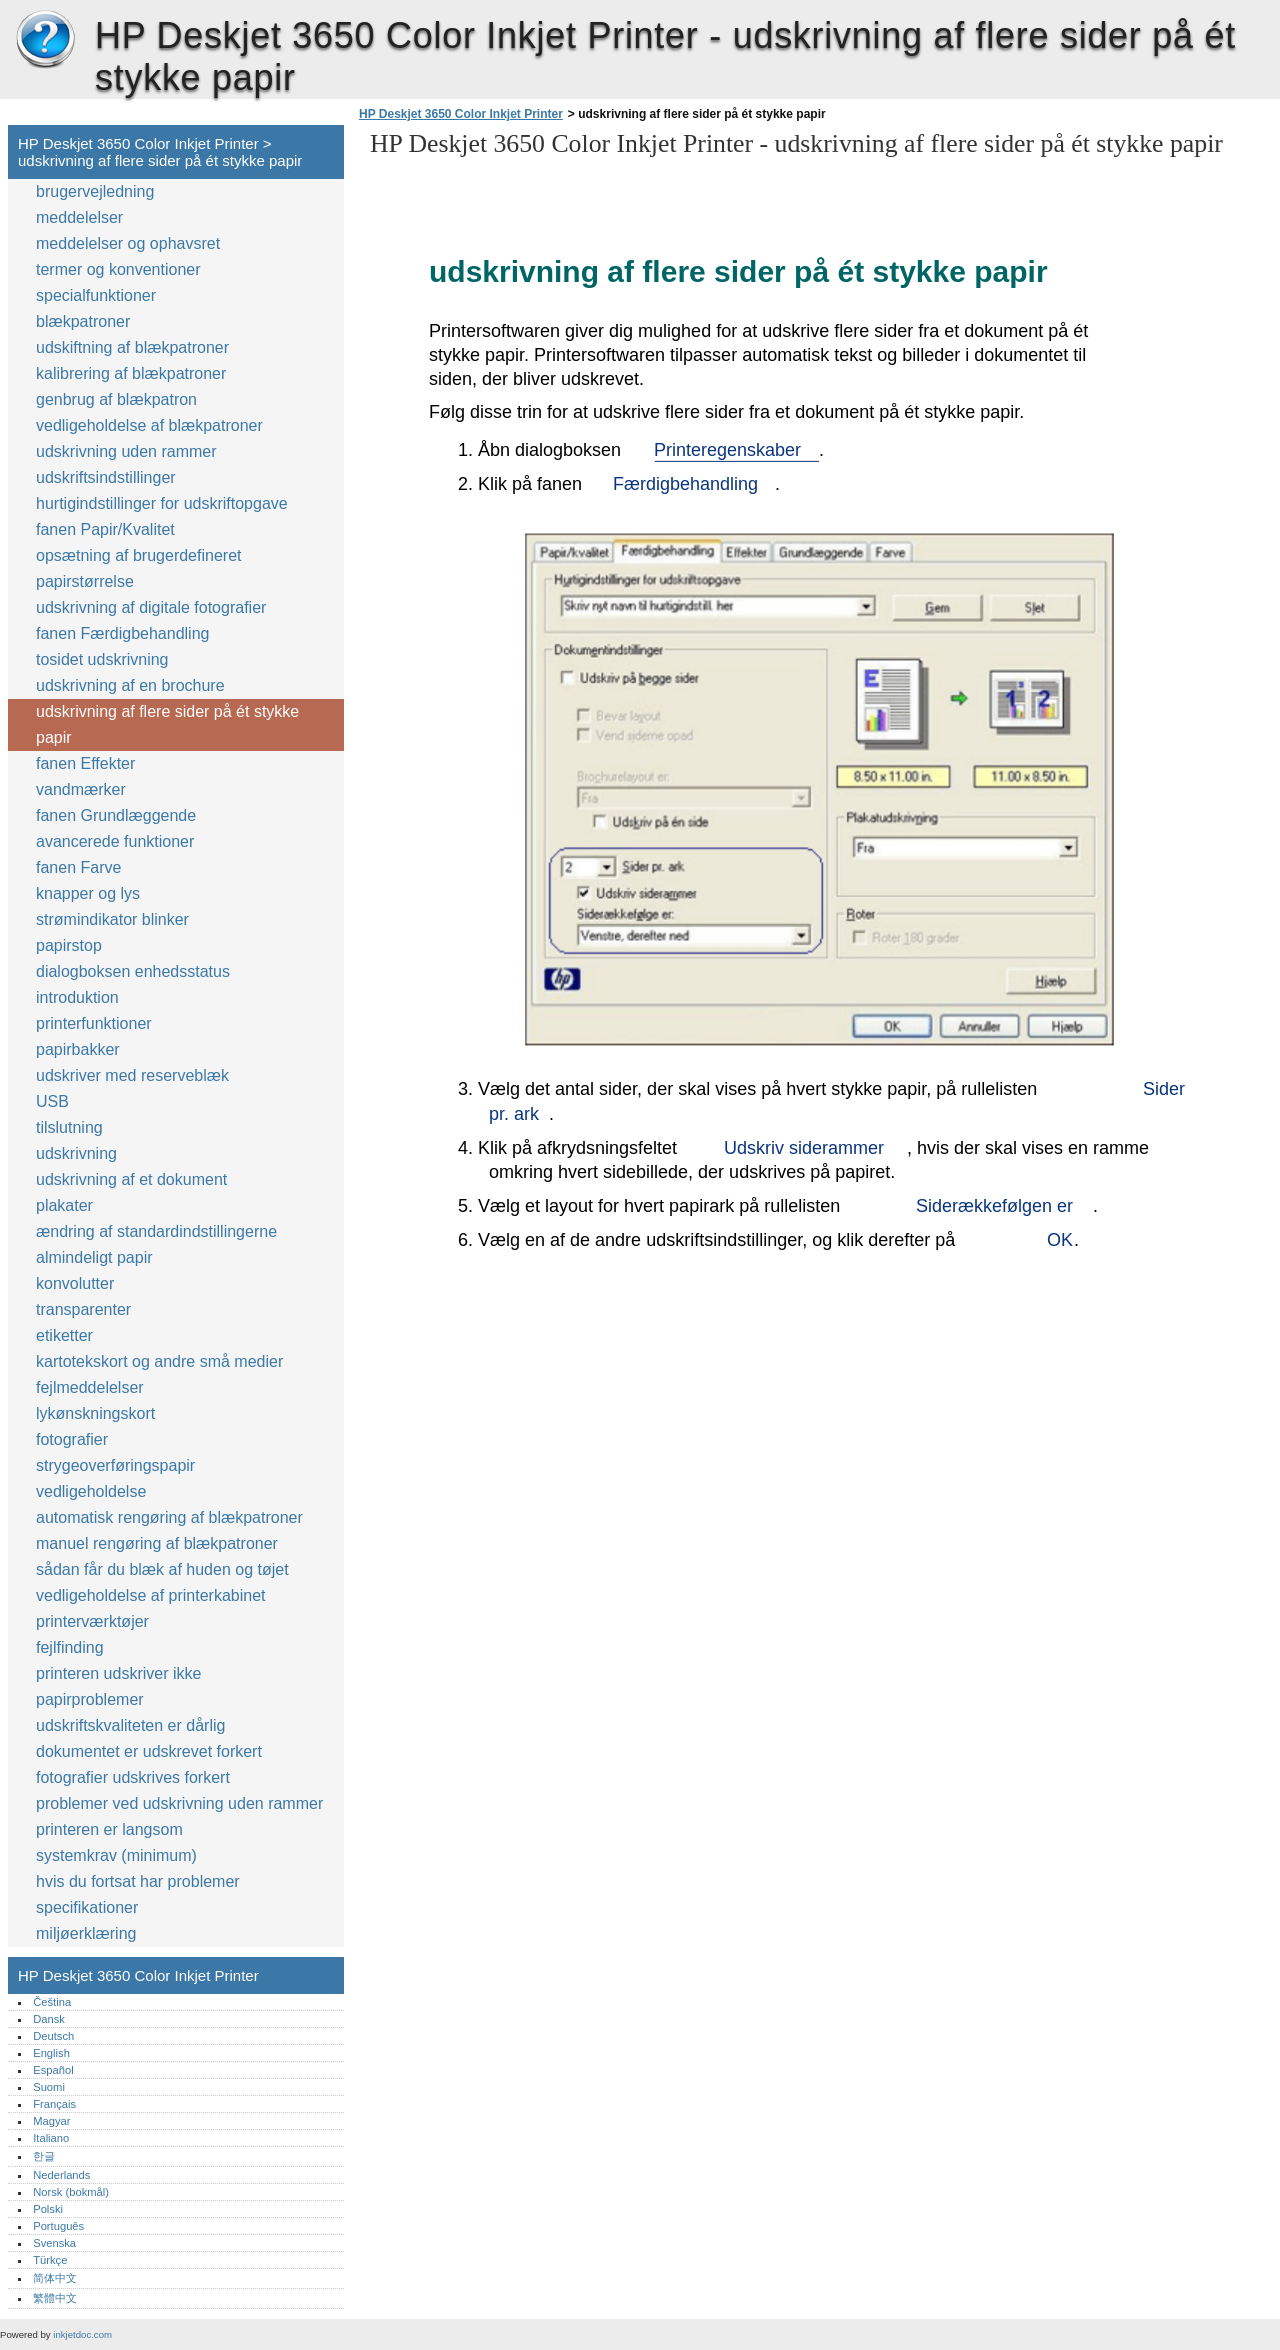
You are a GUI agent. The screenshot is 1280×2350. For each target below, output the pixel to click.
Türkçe (50, 2260)
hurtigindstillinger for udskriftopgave (162, 503)
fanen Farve (81, 867)
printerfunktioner (94, 1023)
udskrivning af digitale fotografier (151, 607)
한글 (44, 2156)
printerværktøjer (92, 1621)
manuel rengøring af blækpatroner (157, 1543)
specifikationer (87, 1907)
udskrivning (76, 1153)
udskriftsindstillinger (106, 477)
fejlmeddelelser (90, 1387)
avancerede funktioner (115, 841)
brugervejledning (95, 191)
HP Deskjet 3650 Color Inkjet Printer (45, 40)
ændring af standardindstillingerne (156, 1231)
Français (54, 2104)
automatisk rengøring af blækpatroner (169, 1517)
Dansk (49, 2019)
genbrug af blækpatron (116, 399)
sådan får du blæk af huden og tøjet (162, 1569)
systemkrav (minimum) (116, 1855)
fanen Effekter (85, 763)
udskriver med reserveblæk (132, 1075)
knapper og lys (88, 893)
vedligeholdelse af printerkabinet (150, 1595)
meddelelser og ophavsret (128, 243)
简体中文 (55, 2278)
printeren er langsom (109, 1829)
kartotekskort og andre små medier (159, 1361)
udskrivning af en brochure (130, 685)
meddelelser (79, 217)
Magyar (51, 2121)
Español (53, 2070)
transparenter (83, 1309)
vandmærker (81, 789)
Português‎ (58, 2226)
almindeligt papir (94, 1257)
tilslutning (69, 1127)
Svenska (54, 2243)
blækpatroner (83, 321)
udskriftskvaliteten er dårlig (130, 1725)
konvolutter (75, 1283)
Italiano (51, 2138)
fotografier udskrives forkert (133, 1777)
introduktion (77, 997)
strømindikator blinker (112, 919)
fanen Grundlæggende (116, 815)
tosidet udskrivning (102, 659)
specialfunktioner (96, 295)
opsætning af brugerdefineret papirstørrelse (138, 568)
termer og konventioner (118, 269)
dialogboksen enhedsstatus (133, 971)
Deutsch (53, 2036)
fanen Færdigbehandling (122, 633)
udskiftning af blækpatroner (132, 347)
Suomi (49, 2087)
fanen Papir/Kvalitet (105, 529)
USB (52, 1101)
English (51, 2053)
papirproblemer (90, 1699)
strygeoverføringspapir (115, 1465)
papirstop (69, 945)
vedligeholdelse (91, 1491)
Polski (48, 2209)
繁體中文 (55, 2298)
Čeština (52, 2002)
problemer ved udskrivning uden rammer (179, 1803)
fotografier (72, 1439)
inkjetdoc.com (82, 2334)
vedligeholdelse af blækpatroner (149, 425)
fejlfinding (70, 1647)
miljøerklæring (86, 1933)
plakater (64, 1205)
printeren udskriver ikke (118, 1673)
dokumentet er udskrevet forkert (149, 1751)
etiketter (64, 1335)
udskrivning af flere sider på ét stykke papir (167, 724)
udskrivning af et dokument (131, 1179)
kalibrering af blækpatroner (131, 373)
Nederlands (61, 2175)
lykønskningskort (95, 1413)
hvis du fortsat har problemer (138, 1881)
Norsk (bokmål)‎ (71, 2192)
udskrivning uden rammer (126, 451)
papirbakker (78, 1049)
